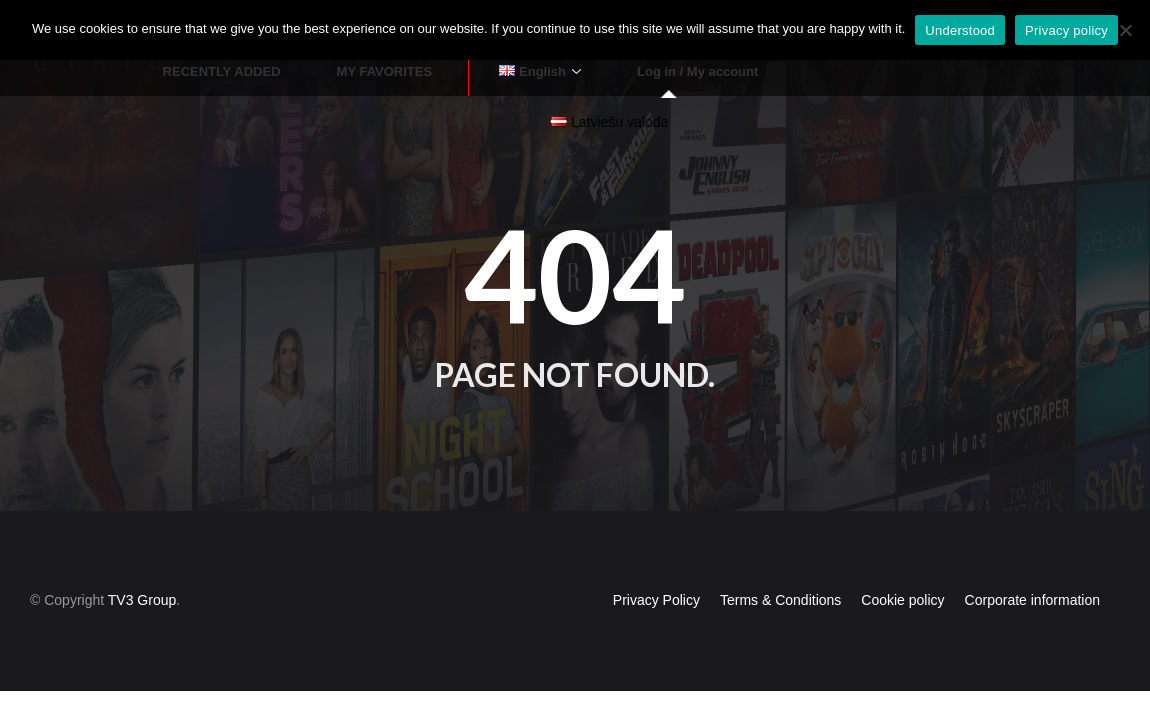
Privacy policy (1066, 30)
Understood (960, 30)
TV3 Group (142, 562)
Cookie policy (902, 562)
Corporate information (1032, 562)
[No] (1125, 30)
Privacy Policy (656, 562)
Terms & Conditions (780, 562)
